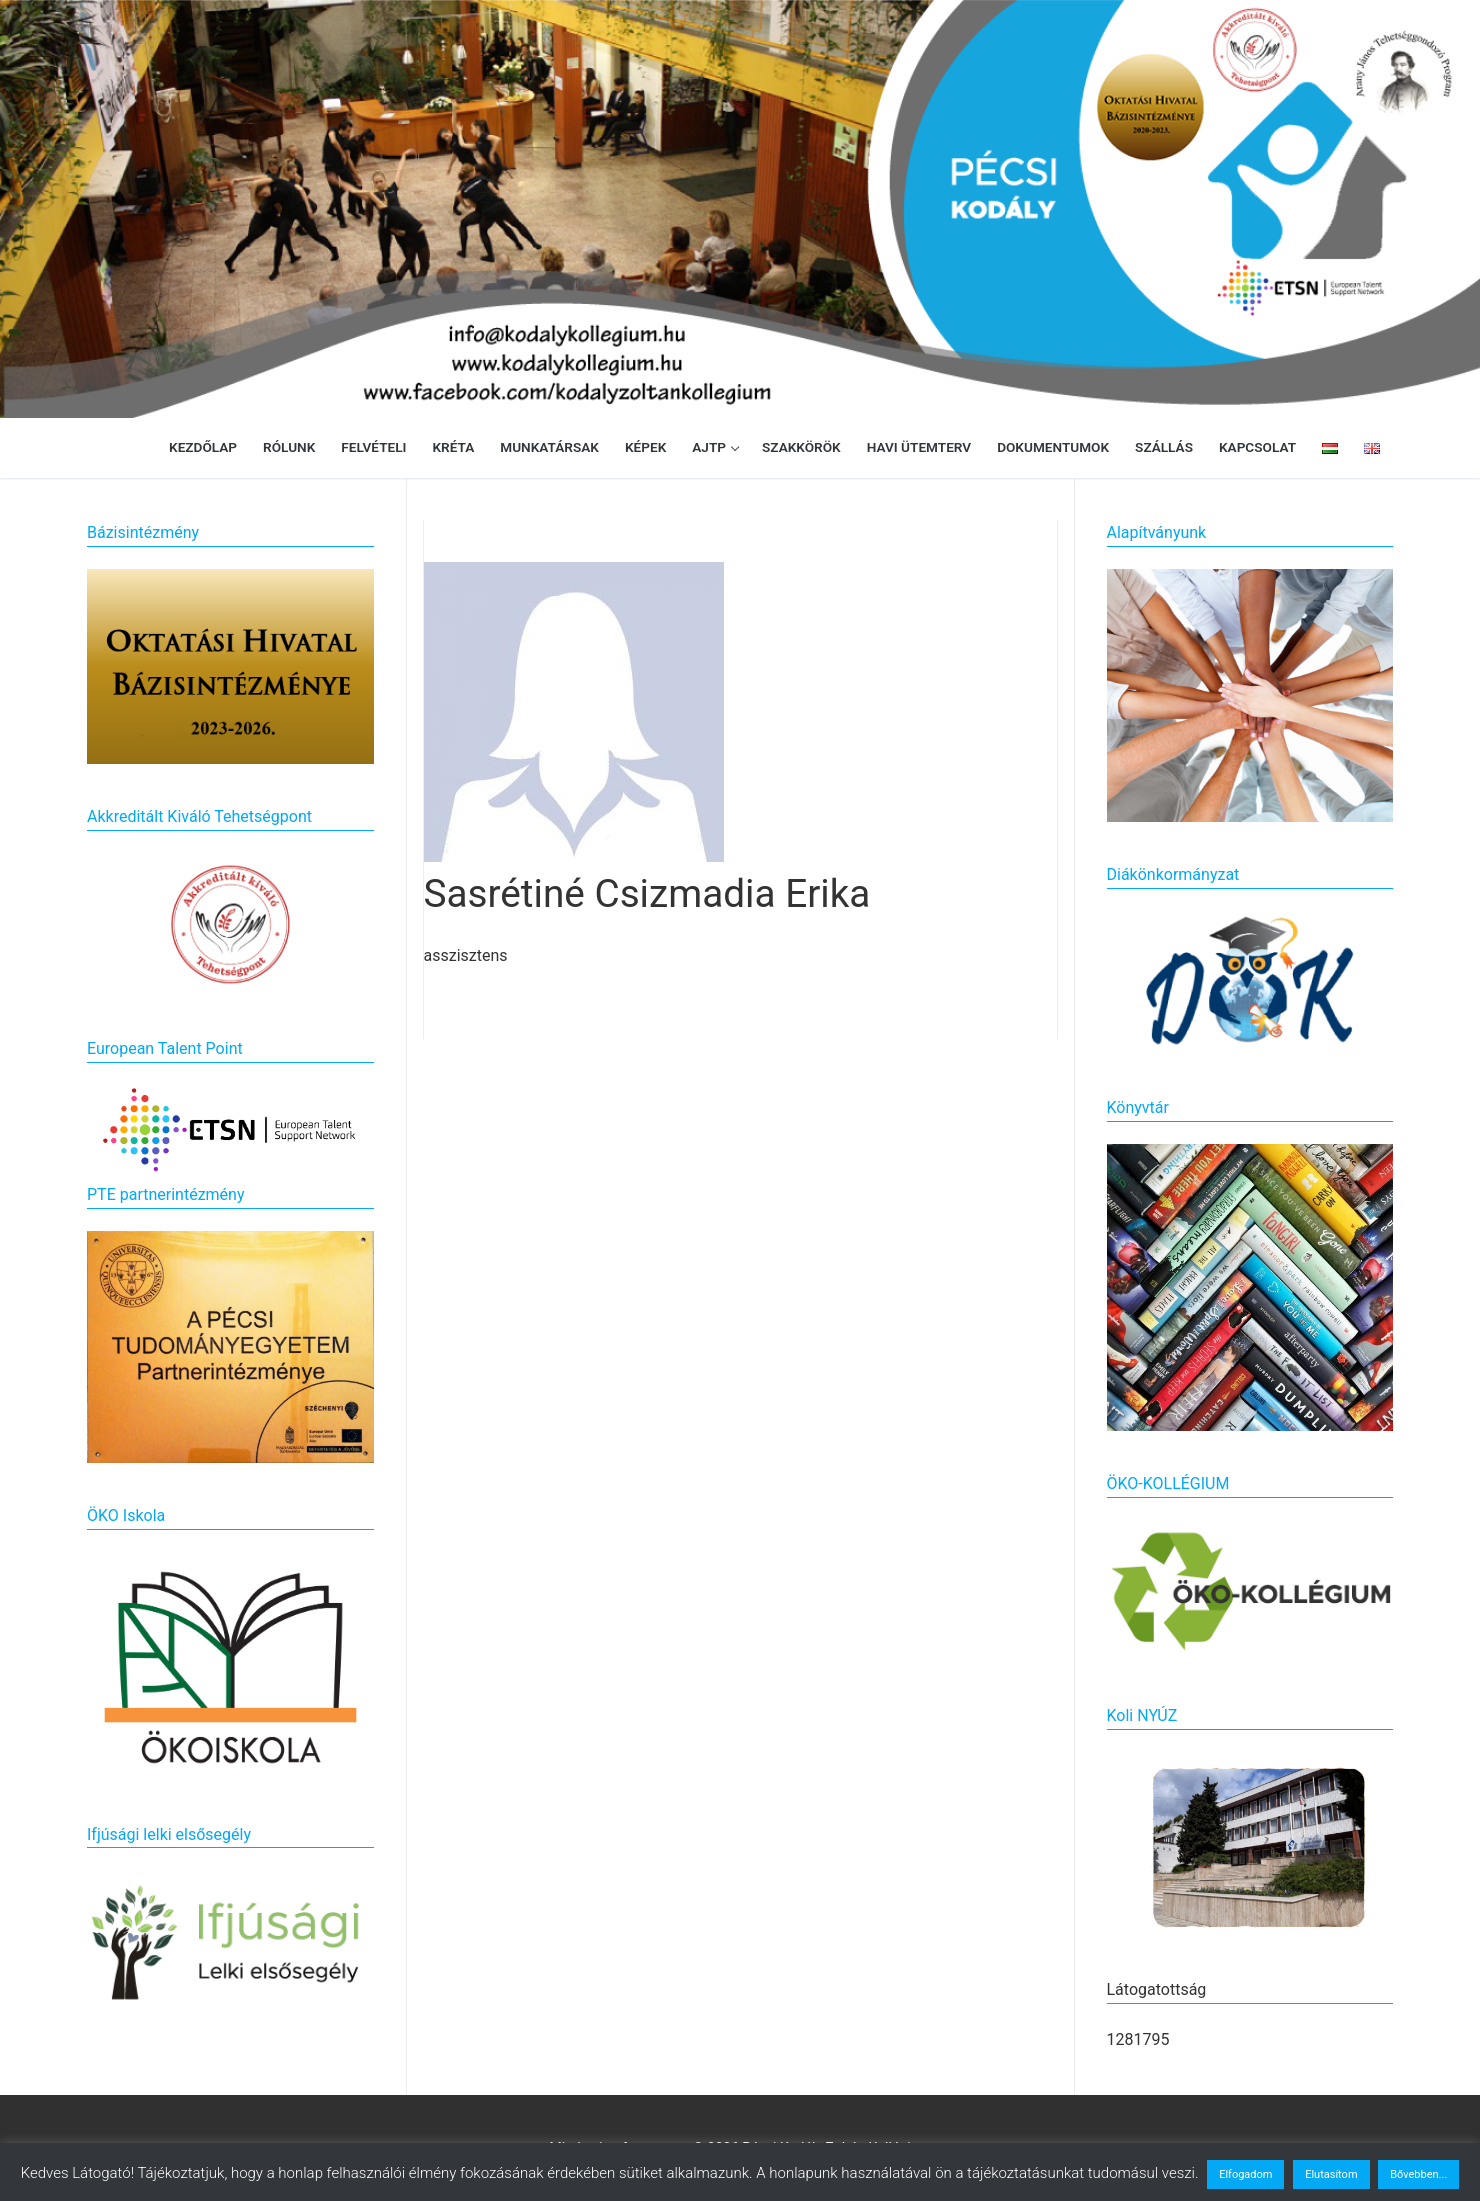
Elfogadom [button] (1245, 2174)
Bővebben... (1418, 2174)
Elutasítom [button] (1331, 2174)
